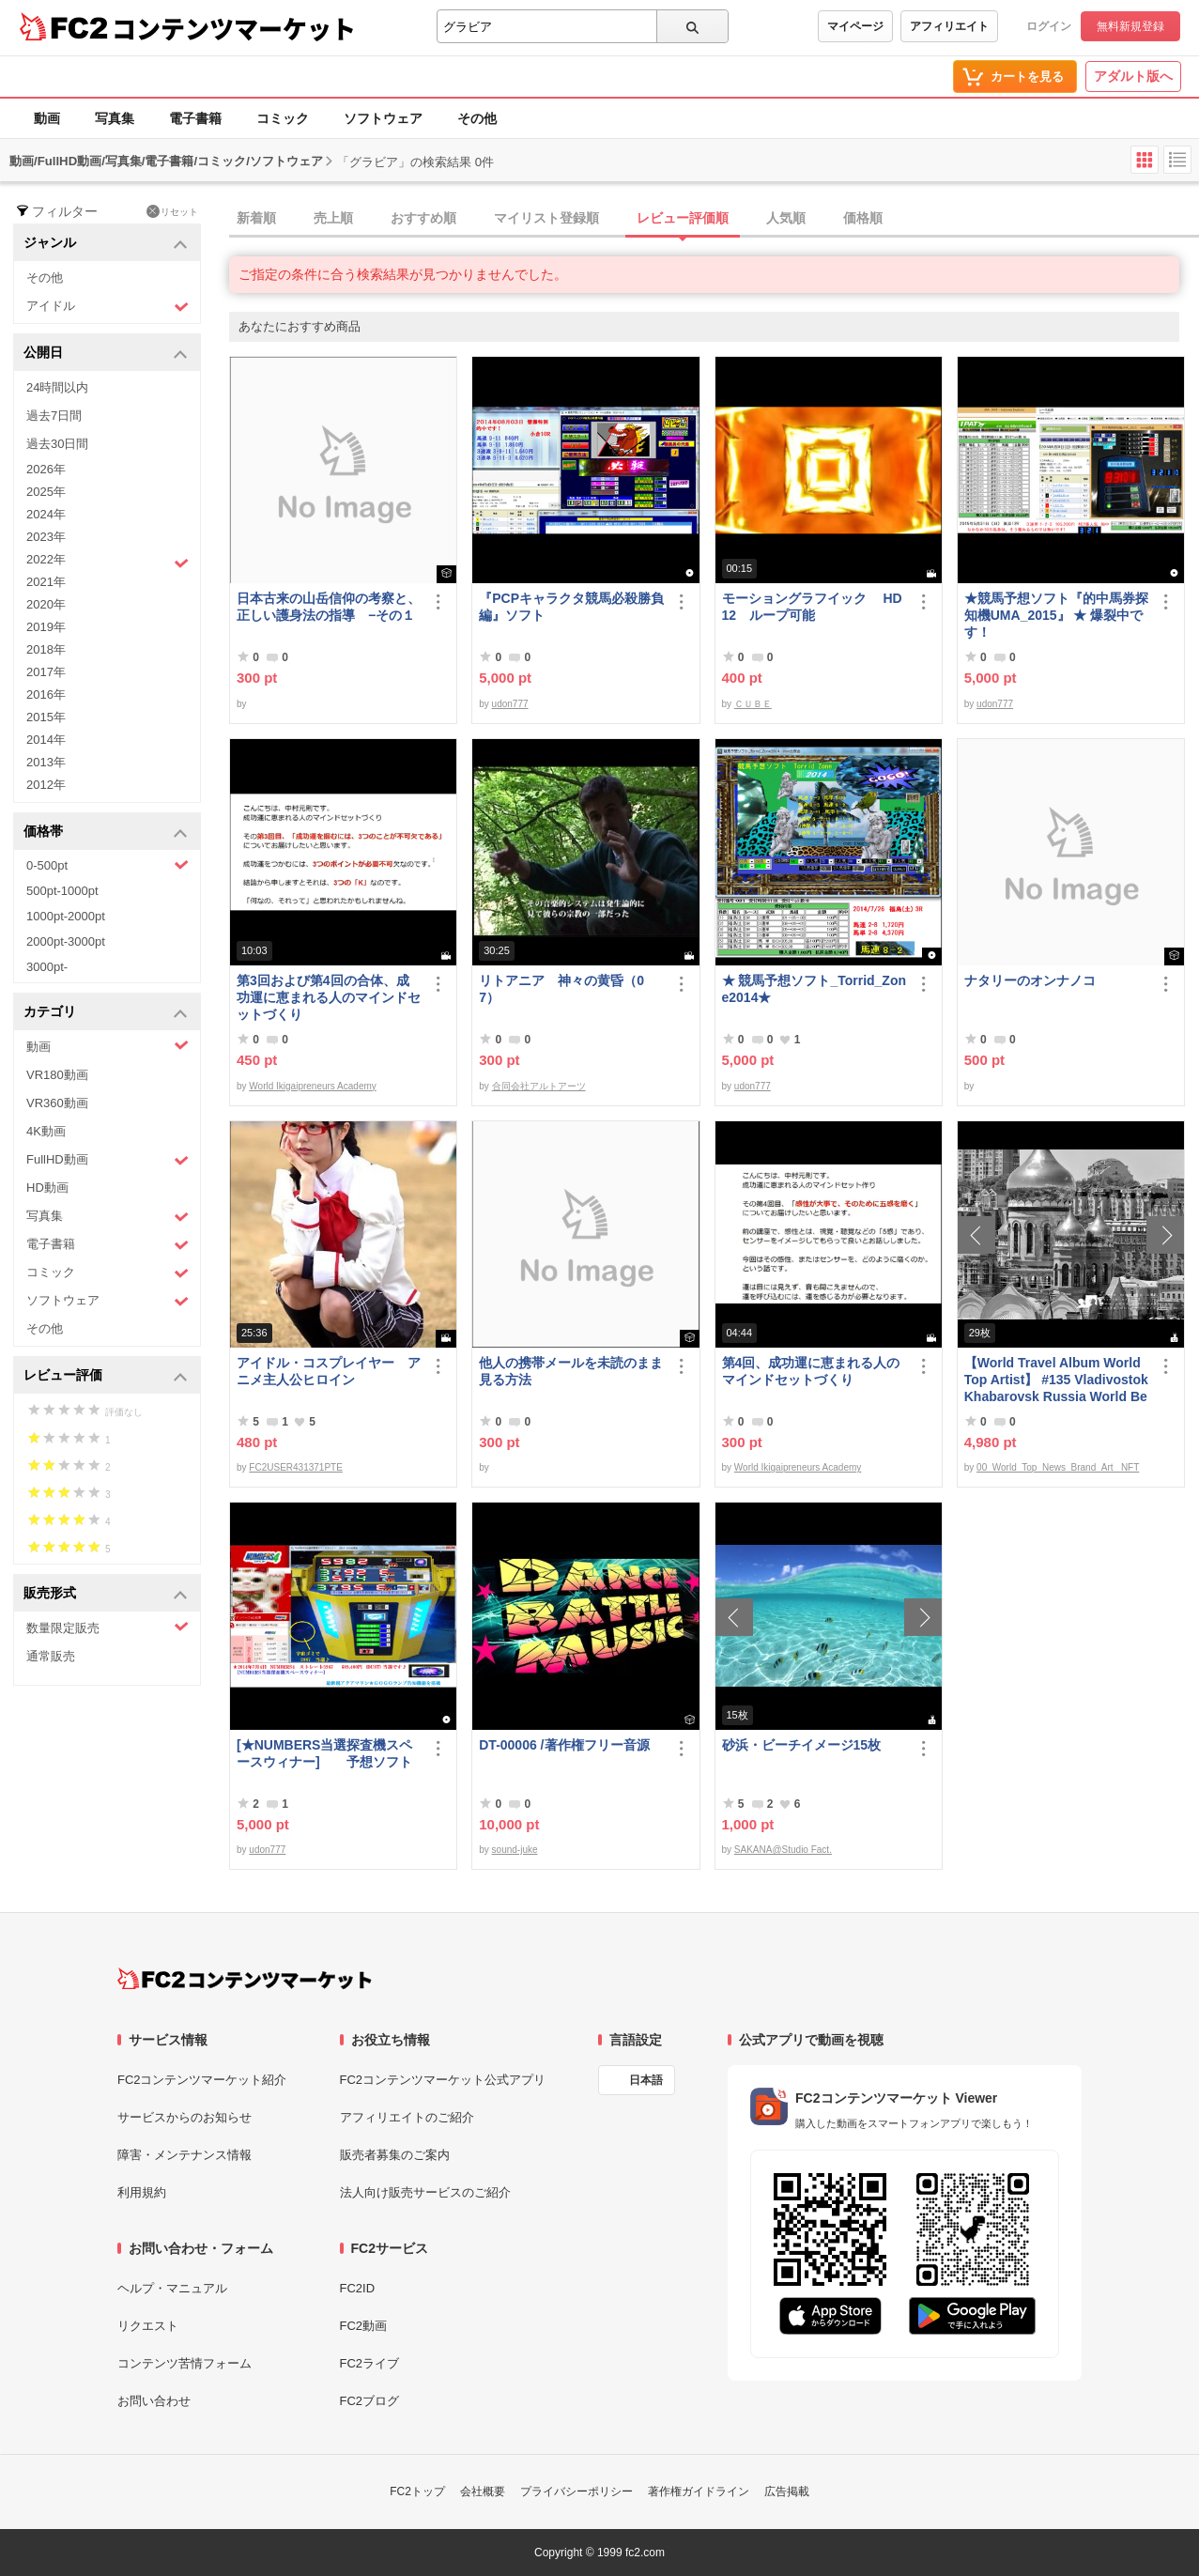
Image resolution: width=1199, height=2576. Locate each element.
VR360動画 (57, 1103)
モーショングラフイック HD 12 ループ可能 (812, 607)
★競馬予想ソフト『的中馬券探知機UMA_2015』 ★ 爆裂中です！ (1056, 615)
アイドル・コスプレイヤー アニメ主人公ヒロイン (329, 1371)
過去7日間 (54, 416)
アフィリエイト (949, 26)
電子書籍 (195, 118)
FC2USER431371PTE (296, 1467)
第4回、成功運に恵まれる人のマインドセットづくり (811, 1371)
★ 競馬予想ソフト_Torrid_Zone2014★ (814, 989)
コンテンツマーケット (234, 28)
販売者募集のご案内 (395, 2155)
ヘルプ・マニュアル (172, 2288)
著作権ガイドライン (698, 2491)
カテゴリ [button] (105, 1013)
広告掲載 (786, 2491)
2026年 (46, 469)
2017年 (46, 672)
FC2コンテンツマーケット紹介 (202, 2080)
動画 (47, 118)
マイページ (855, 26)
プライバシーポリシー (576, 2491)
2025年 (46, 492)
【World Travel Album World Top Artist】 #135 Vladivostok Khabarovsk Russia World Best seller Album (1056, 1380)
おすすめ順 (423, 217)
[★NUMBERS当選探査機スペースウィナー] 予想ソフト (324, 1753)
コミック (282, 118)
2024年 (46, 514)
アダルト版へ (1133, 76)
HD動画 (47, 1187)
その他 (477, 118)
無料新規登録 (1130, 26)
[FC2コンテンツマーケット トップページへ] (244, 1979)
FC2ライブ (370, 2363)
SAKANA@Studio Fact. (783, 1849)
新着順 (256, 217)
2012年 (46, 785)
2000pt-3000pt (65, 941)
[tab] (714, 219)
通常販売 (50, 1656)
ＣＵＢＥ (753, 704)
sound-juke (515, 1849)
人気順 (786, 217)
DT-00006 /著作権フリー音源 (564, 1744)
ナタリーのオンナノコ (1030, 980)
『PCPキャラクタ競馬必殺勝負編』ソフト (571, 607)
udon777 (510, 704)
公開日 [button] (105, 353)
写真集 (114, 118)
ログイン (1048, 26)
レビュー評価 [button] (105, 1376)
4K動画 (46, 1131)
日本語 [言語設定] (646, 2080)
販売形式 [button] (105, 1594)
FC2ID (358, 2288)
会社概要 (482, 2491)
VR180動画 (57, 1075)
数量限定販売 (107, 1627)
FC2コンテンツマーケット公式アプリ (443, 2080)
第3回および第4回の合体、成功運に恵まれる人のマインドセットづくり (329, 997)
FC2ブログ (370, 2401)
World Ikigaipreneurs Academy (312, 1086)
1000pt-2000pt (65, 916)
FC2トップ (417, 2491)
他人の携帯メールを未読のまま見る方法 (571, 1371)
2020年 (46, 604)
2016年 (46, 694)
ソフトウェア (383, 118)
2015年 (46, 717)
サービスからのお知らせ (184, 2117)
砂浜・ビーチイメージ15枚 (802, 1744)
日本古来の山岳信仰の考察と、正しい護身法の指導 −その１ (329, 607)
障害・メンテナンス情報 (184, 2155)
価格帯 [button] (105, 832)
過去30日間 (57, 444)
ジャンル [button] (105, 244)
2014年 (46, 740)
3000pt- (47, 967)
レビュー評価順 (683, 217)
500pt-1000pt (62, 891)
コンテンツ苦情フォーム (184, 2363)
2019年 (46, 627)
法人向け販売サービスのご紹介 (425, 2192)
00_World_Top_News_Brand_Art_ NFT (1057, 1467)
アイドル (107, 307)
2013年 (46, 762)
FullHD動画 (107, 1160)
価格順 (863, 217)
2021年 (46, 582)
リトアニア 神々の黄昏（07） (561, 989)
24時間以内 (57, 387)
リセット (172, 211)
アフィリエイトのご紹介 (407, 2117)
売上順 (333, 217)
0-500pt (107, 864)
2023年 (46, 537)
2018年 (46, 649)
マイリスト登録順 (546, 217)
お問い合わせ (154, 2401)
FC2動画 (364, 2326)
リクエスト (147, 2326)
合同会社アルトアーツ (539, 1086)
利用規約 (141, 2192)
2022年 (107, 561)
